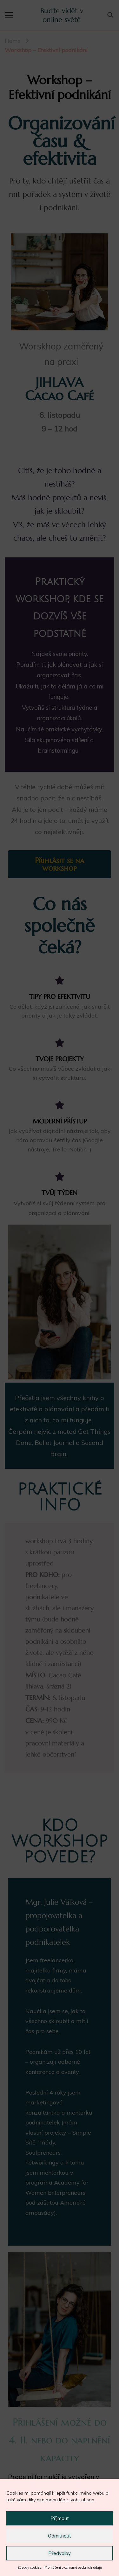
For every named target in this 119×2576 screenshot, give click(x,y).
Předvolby (59, 2553)
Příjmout (59, 2518)
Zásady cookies (29, 2567)
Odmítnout (59, 2536)
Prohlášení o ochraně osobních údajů (73, 2567)
